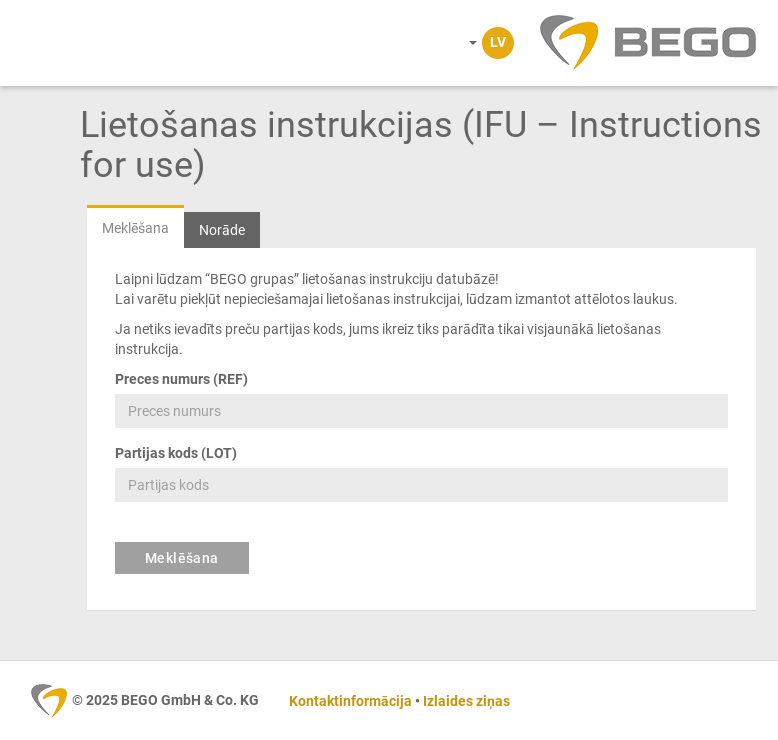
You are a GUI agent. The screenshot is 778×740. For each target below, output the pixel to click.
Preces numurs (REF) (181, 379)
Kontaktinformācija (350, 701)
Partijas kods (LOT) (176, 453)
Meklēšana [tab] (135, 228)
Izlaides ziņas (466, 701)
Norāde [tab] (222, 230)
